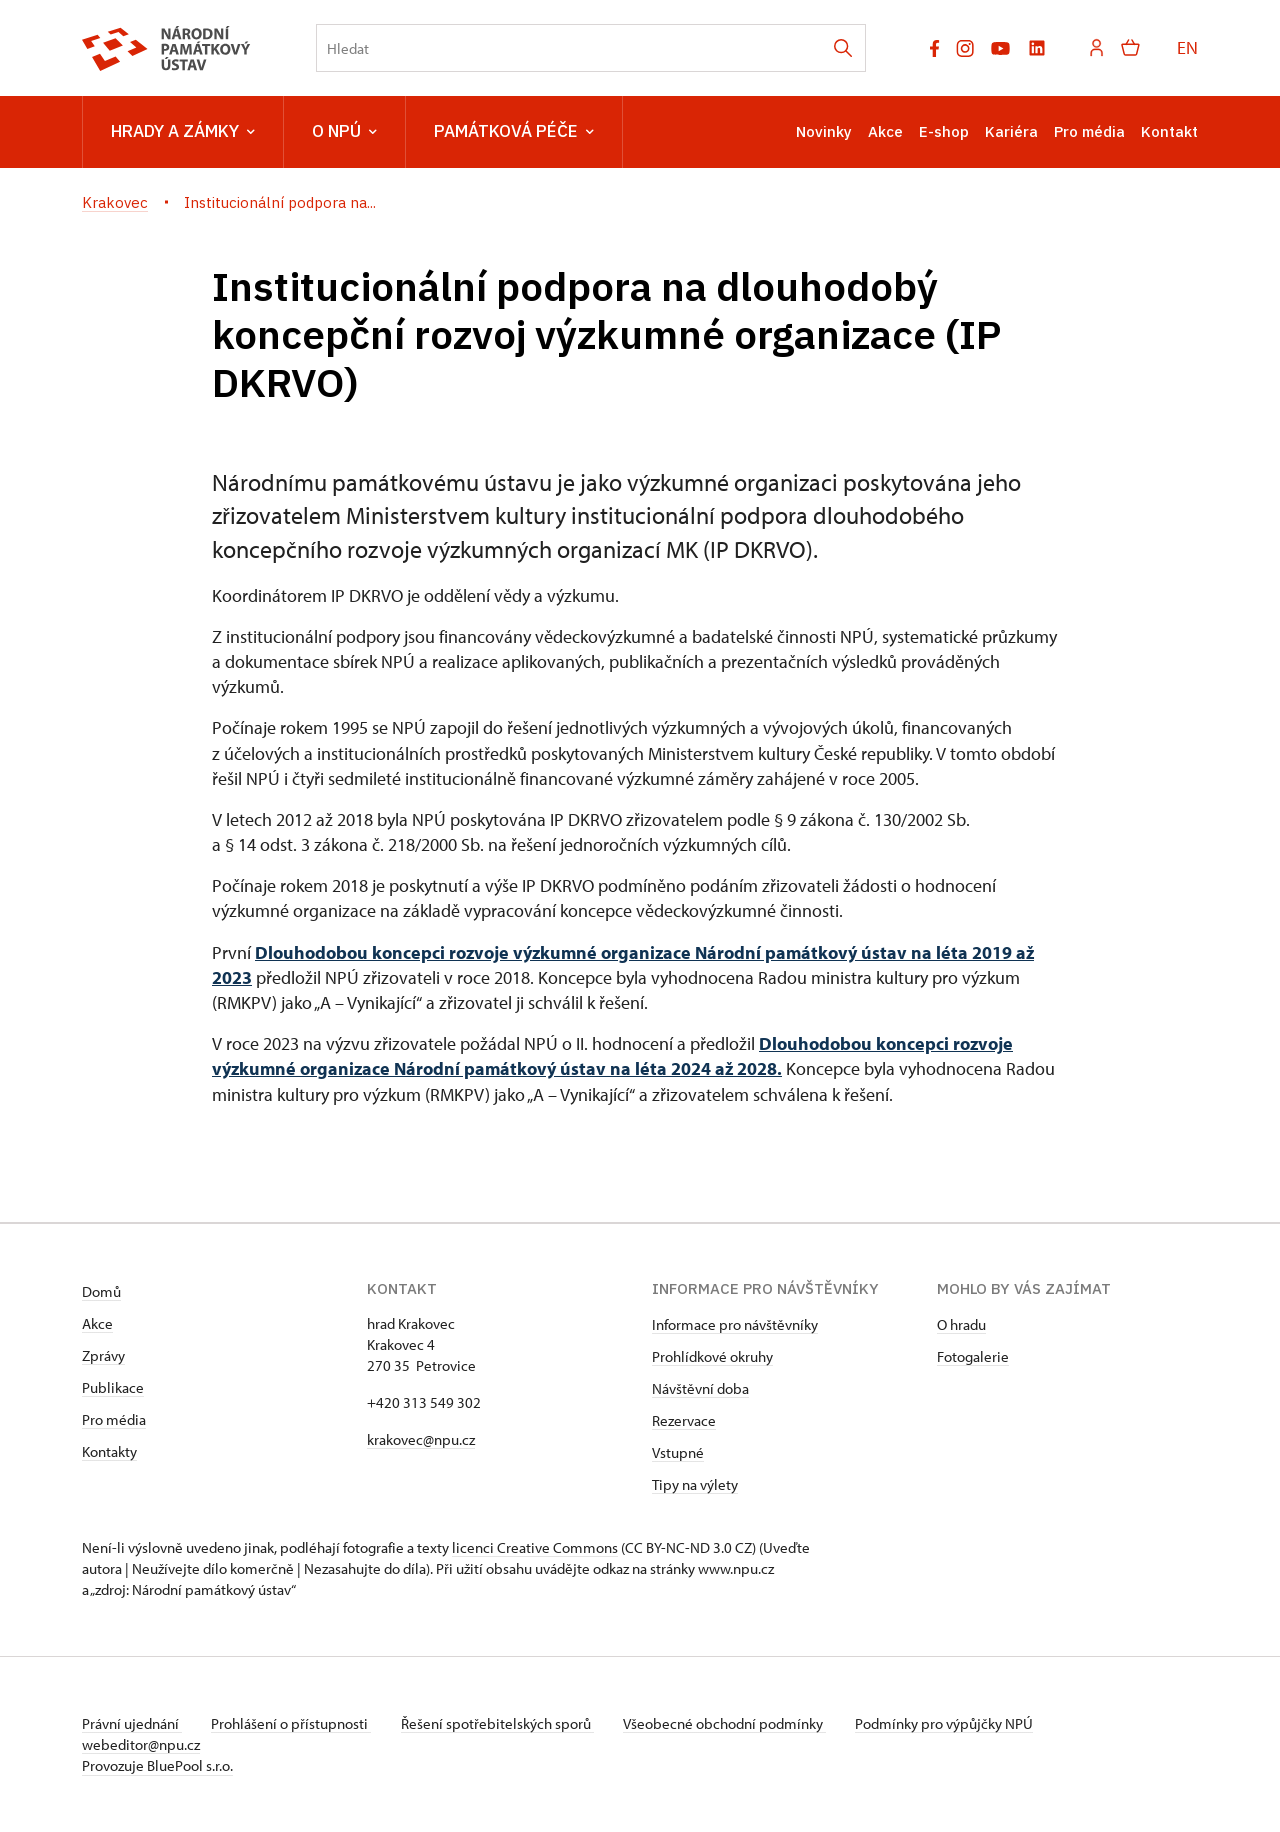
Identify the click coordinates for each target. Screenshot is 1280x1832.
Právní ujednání (132, 1723)
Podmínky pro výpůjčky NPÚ (955, 1723)
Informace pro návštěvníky (735, 1324)
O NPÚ (344, 132)
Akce (885, 131)
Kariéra (1011, 131)
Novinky (824, 131)
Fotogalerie (973, 1356)
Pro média (1089, 131)
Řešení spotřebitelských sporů (502, 1723)
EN (1187, 47)
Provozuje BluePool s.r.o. (157, 1765)
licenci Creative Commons (535, 1547)
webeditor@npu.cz (141, 1744)
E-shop (944, 131)
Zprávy (103, 1355)
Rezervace (684, 1420)
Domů (101, 1291)
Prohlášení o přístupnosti (294, 1723)
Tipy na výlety (695, 1484)
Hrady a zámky (183, 132)
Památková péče (514, 132)
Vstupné (678, 1452)
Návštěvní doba (700, 1388)
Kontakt (1169, 131)
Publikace (113, 1387)
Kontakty (109, 1451)
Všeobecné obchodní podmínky (732, 1723)
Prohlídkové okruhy (712, 1356)
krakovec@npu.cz (421, 1439)
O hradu (961, 1324)
